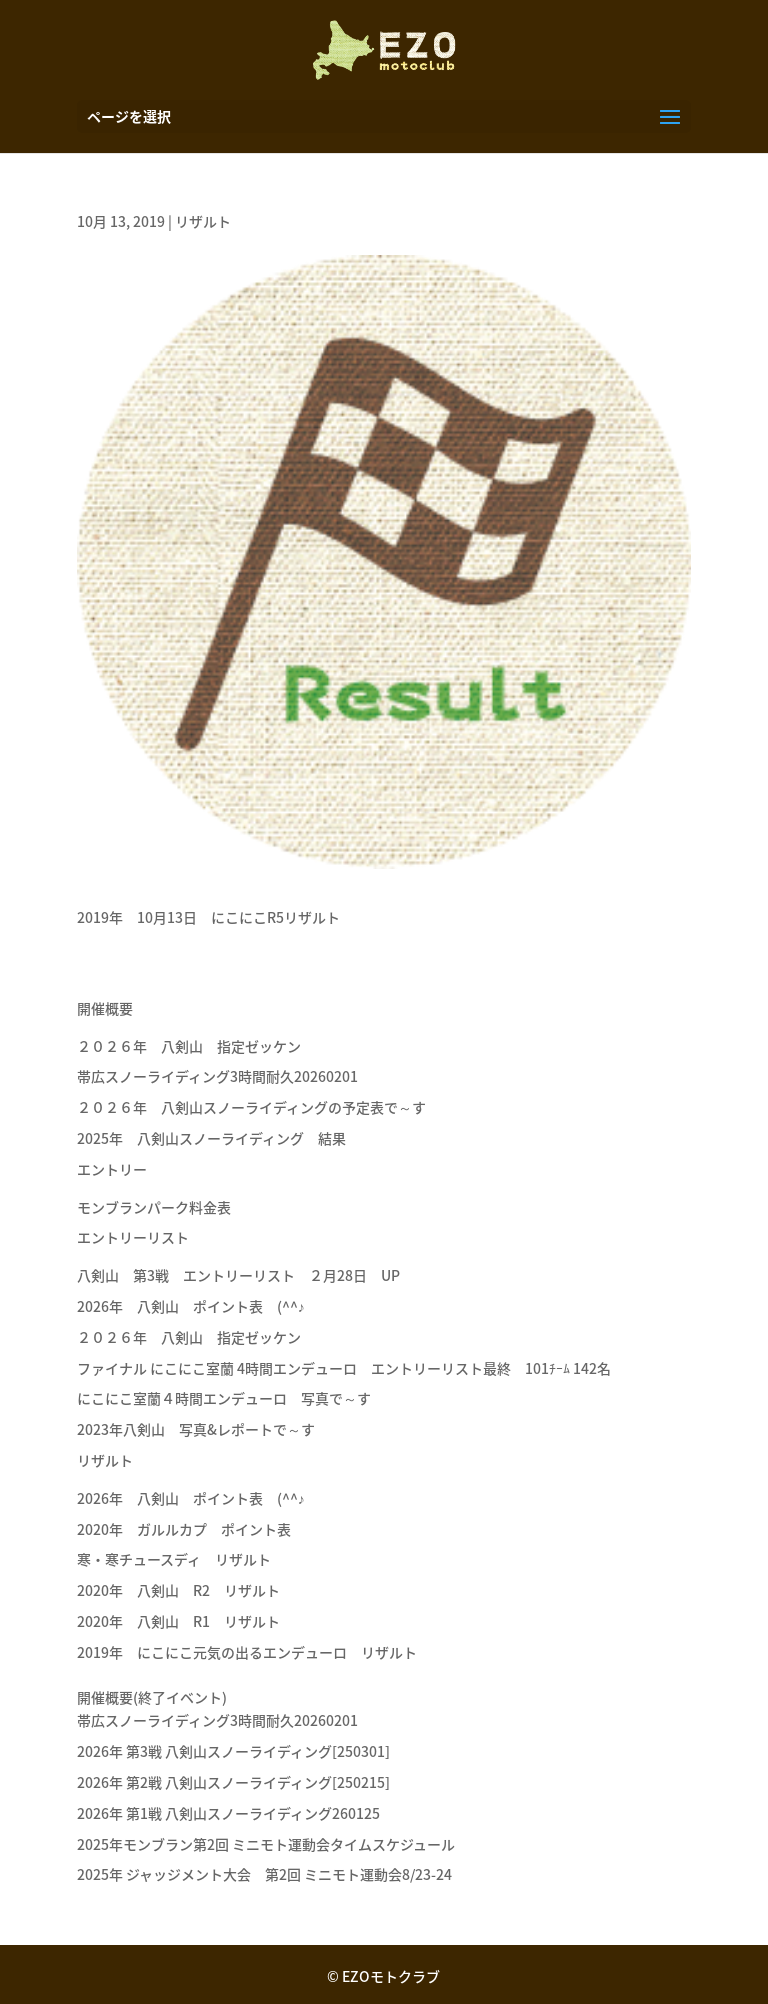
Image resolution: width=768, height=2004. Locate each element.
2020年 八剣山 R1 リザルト (178, 1621)
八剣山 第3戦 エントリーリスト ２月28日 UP (238, 1275)
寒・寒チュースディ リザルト (174, 1559)
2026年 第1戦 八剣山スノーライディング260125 (228, 1813)
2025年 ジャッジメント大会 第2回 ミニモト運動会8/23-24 (264, 1874)
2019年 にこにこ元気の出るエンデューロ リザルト (247, 1652)
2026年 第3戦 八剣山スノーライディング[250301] (233, 1751)
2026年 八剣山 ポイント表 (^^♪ (191, 1306)
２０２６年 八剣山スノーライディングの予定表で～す (251, 1107)
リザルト (203, 221)
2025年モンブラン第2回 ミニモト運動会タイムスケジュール (266, 1844)
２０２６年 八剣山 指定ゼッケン (189, 1046)
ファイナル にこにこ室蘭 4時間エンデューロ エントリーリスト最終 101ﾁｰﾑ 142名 (344, 1368)
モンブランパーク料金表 (154, 1207)
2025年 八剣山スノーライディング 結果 (211, 1138)
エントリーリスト (133, 1237)
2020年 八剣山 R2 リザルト (178, 1590)
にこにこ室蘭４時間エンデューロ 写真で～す (224, 1398)
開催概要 (105, 1008)
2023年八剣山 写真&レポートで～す (203, 1429)
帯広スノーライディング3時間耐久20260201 (217, 1076)
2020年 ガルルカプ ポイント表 (184, 1529)
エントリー (112, 1169)
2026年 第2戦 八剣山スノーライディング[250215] (233, 1782)
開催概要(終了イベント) (152, 1697)
